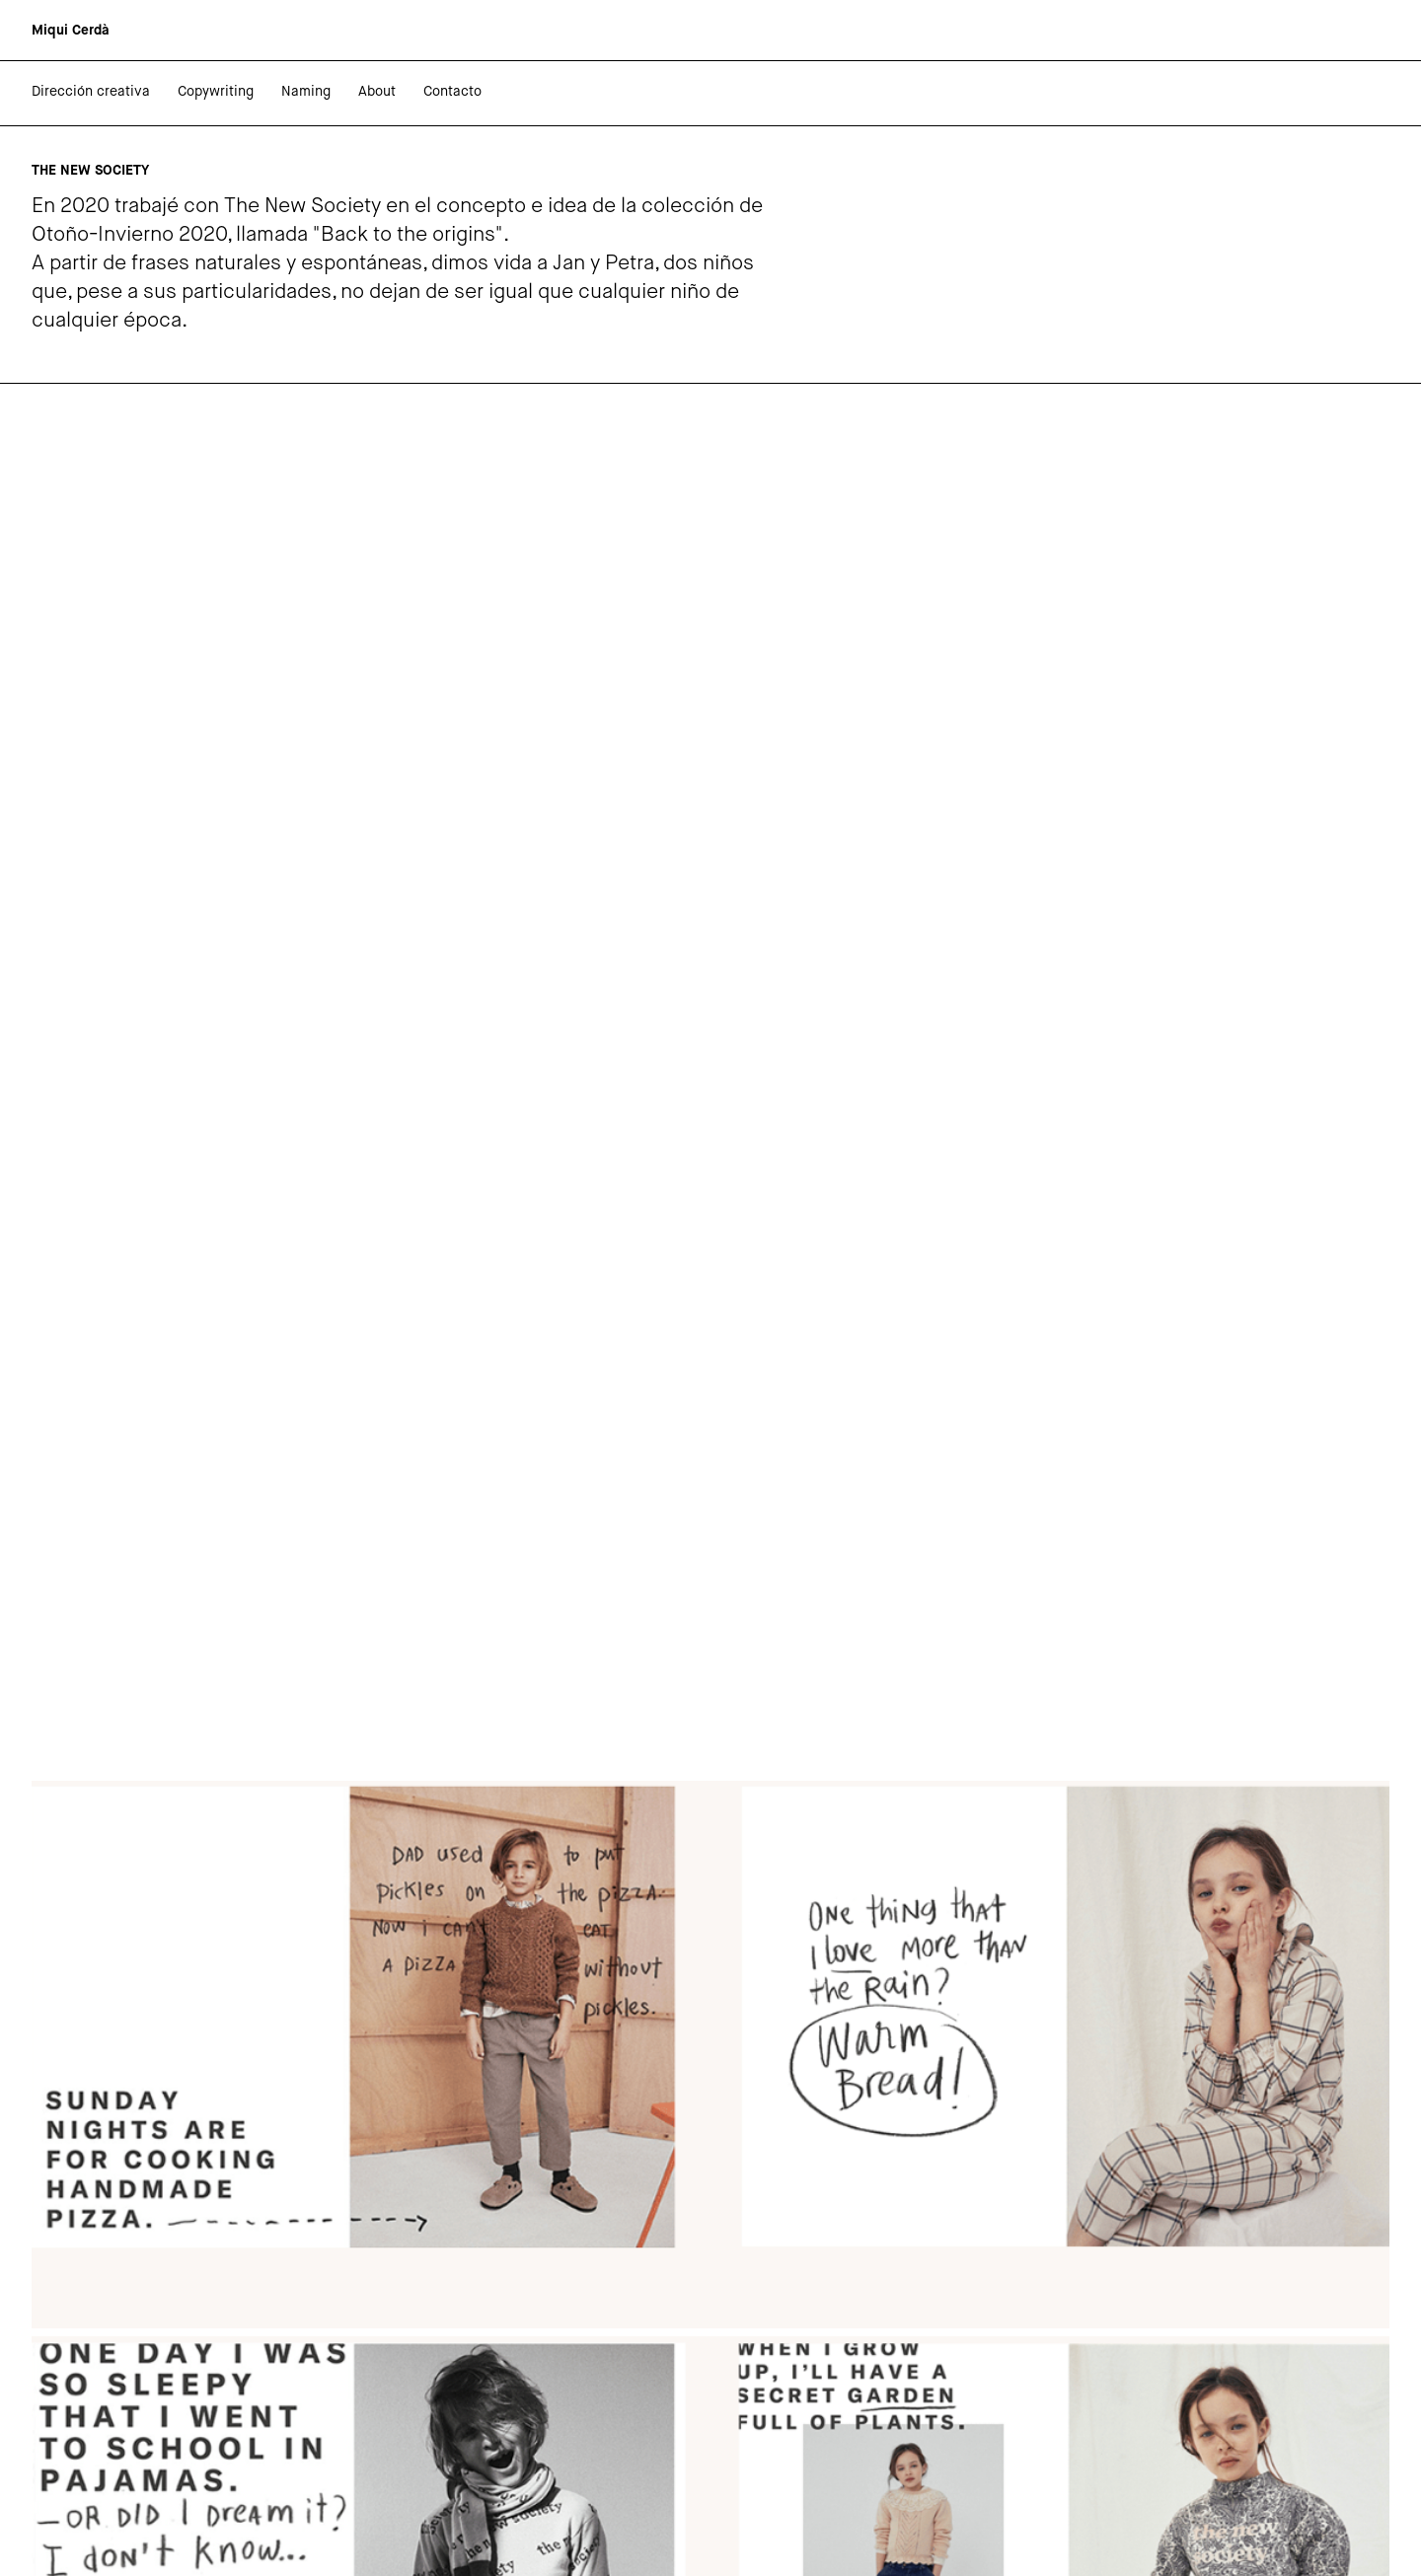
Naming (306, 92)
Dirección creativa (91, 92)
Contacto (452, 92)
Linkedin (59, 2482)
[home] (71, 31)
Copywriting (216, 92)
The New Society (465, 2274)
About (377, 92)
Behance (60, 2501)
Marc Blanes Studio (177, 2534)
